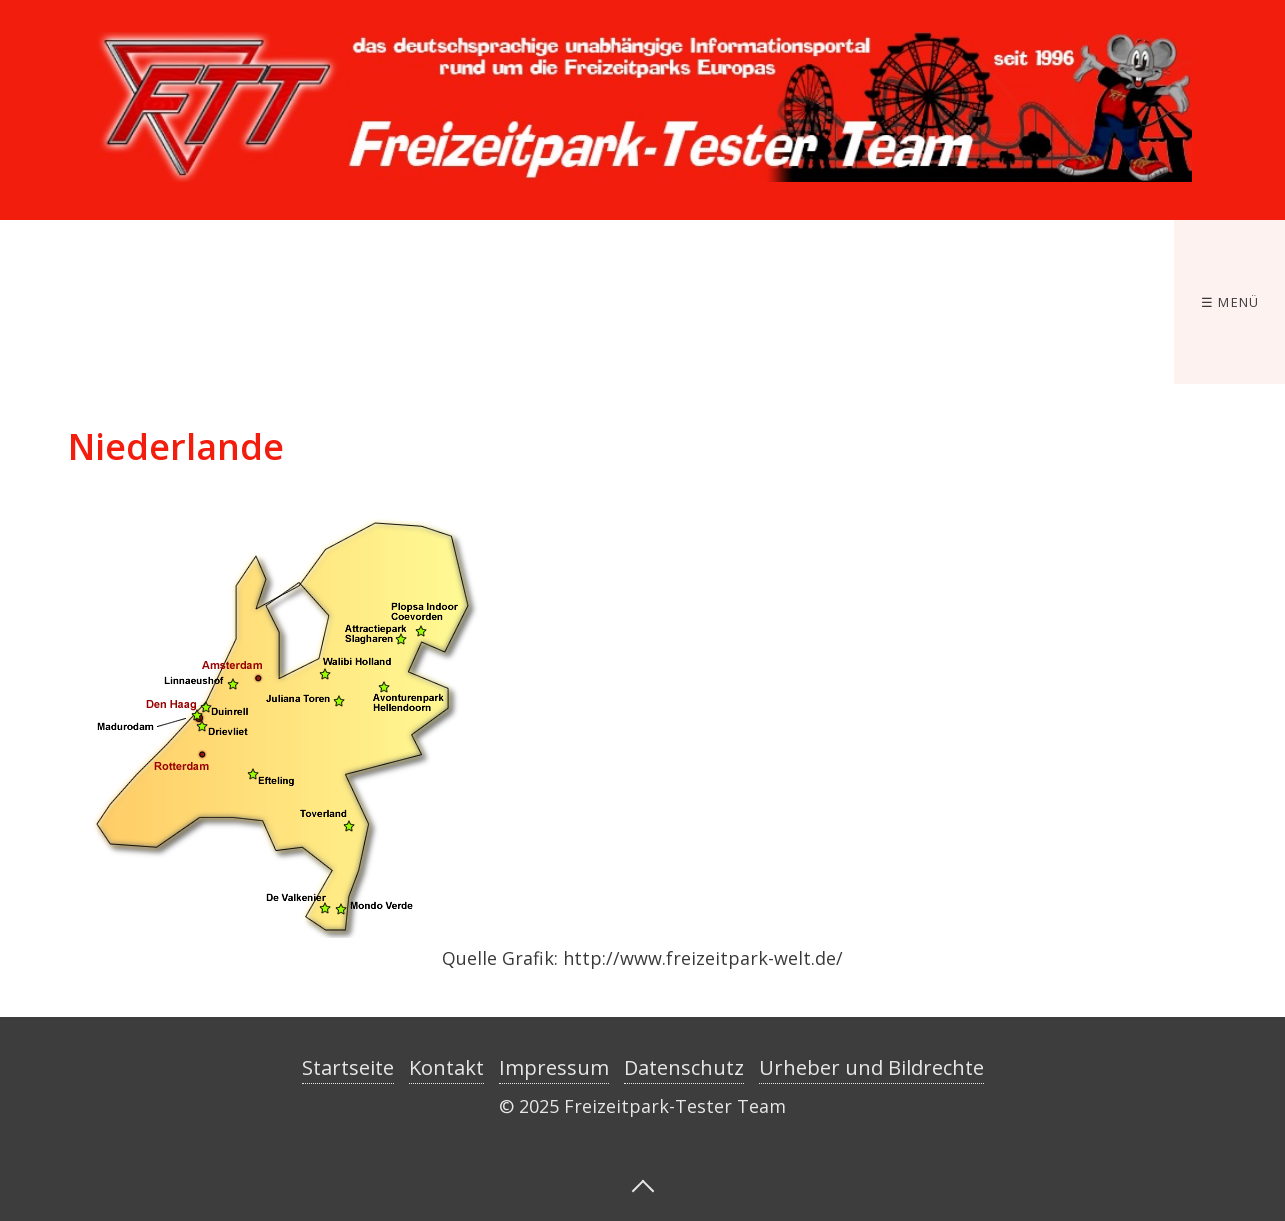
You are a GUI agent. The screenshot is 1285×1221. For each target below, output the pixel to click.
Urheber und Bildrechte (871, 1067)
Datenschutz (684, 1067)
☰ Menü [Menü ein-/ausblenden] (1230, 302)
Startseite (348, 1067)
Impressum (554, 1067)
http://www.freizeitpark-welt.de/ (703, 958)
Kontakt (446, 1067)
